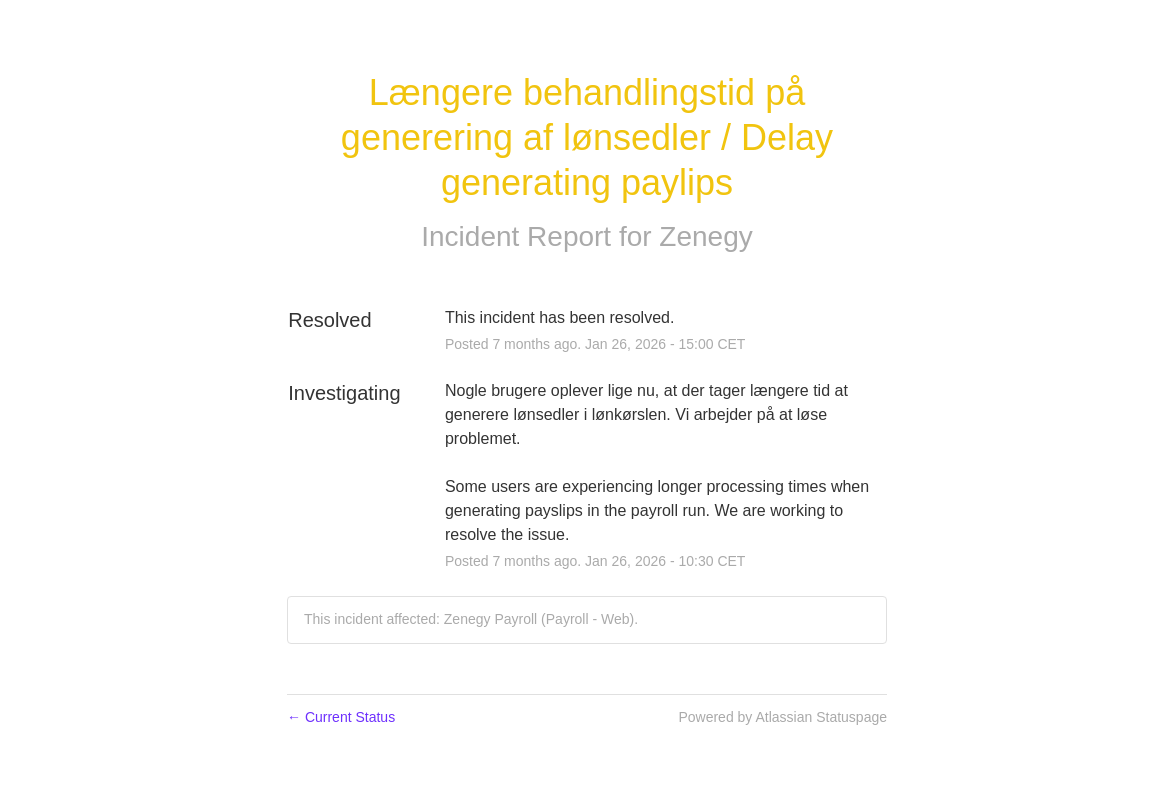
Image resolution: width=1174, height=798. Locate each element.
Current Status (341, 717)
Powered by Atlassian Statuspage (782, 717)
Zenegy (705, 236)
